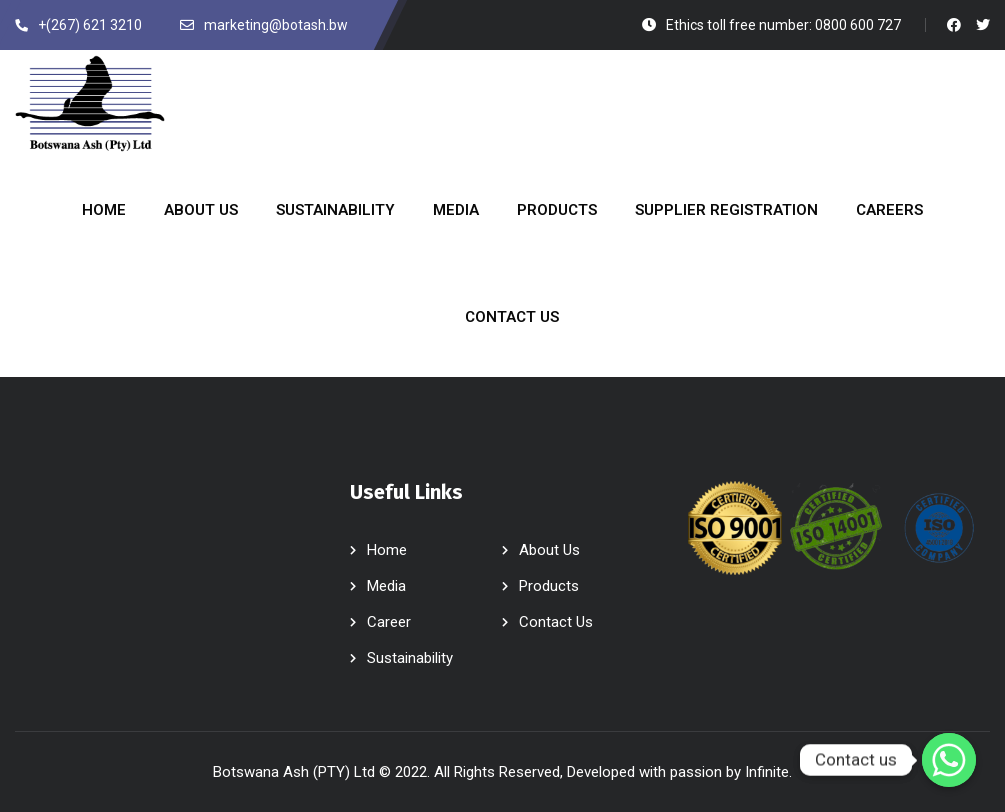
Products (549, 586)
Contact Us (556, 622)
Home (387, 550)
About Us (549, 550)
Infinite (767, 772)
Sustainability (410, 658)
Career (389, 622)
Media (386, 586)
